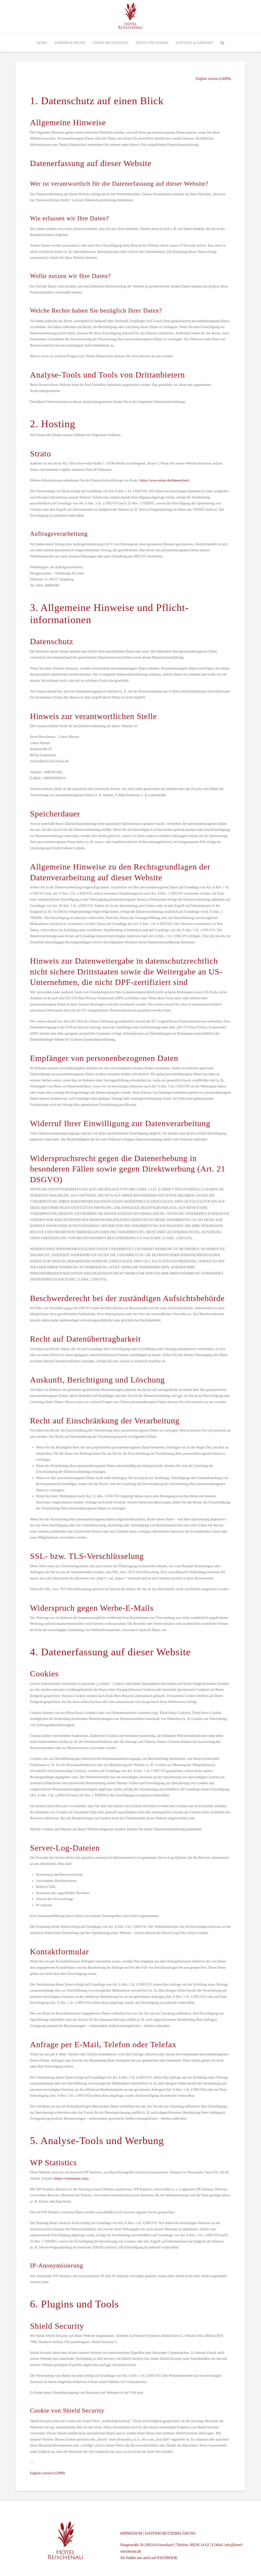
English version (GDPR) (213, 79)
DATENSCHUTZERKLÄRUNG (170, 2533)
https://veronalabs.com (71, 2178)
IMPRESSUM (131, 2533)
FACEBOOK (167, 2558)
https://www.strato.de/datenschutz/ (164, 480)
